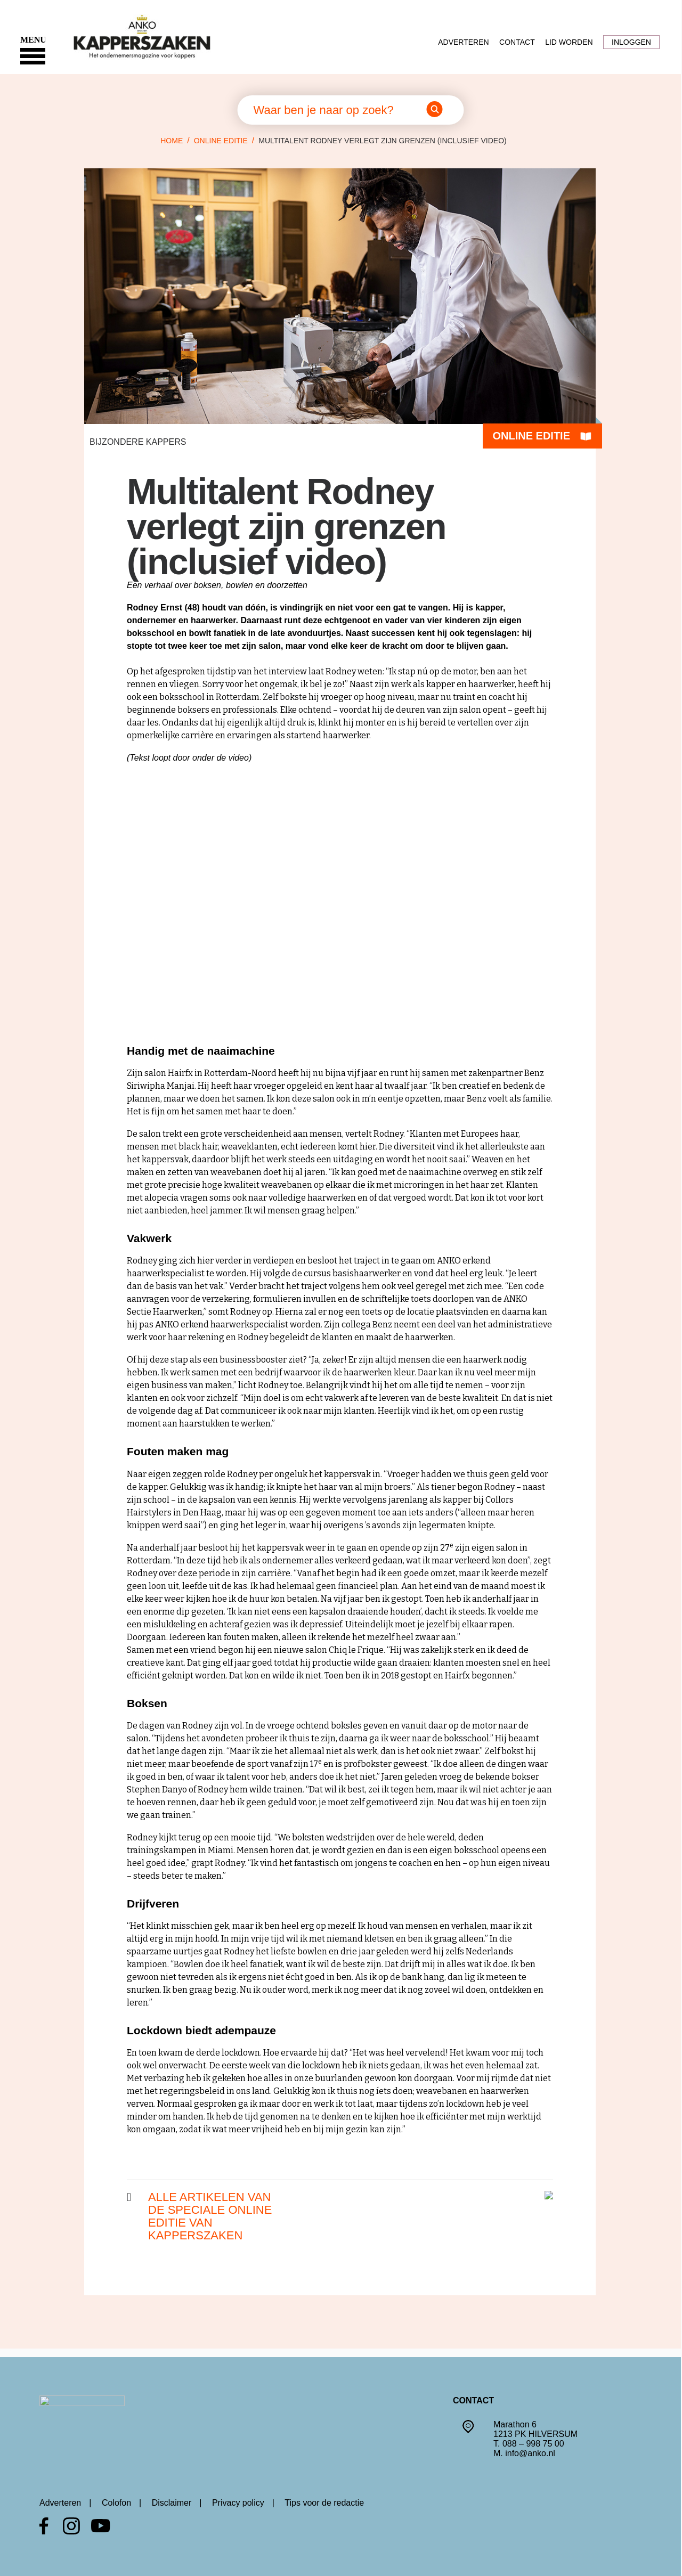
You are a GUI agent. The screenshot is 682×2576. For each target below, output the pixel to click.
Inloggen (631, 42)
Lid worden (568, 42)
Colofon (116, 2502)
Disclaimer (172, 2502)
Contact (517, 42)
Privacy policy (238, 2502)
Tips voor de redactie (324, 2502)
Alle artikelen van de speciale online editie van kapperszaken (210, 2216)
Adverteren (463, 42)
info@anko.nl (530, 2453)
